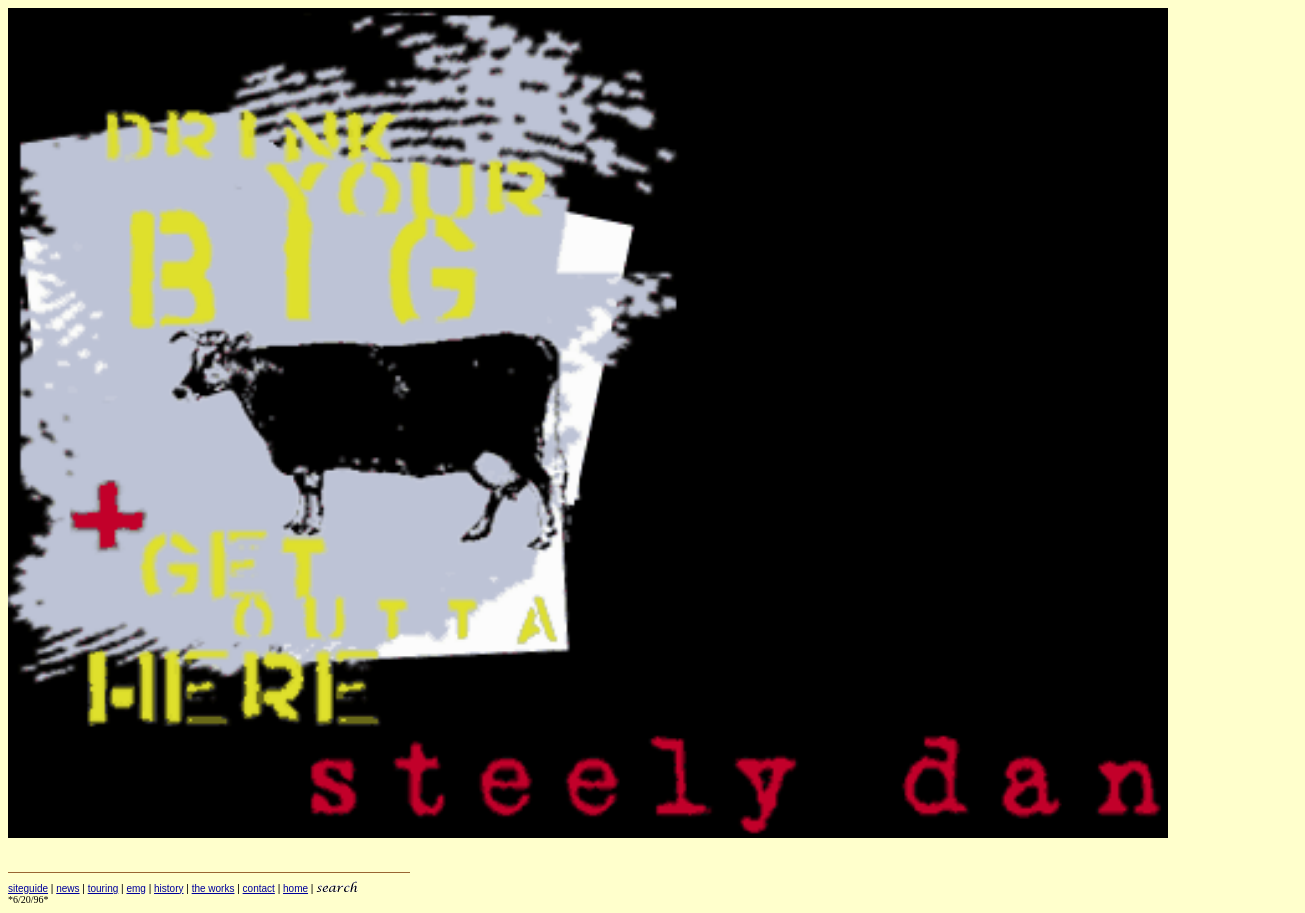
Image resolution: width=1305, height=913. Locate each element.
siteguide (28, 888)
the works (213, 888)
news (67, 888)
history (168, 888)
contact (259, 888)
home (295, 888)
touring (103, 888)
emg (135, 888)
